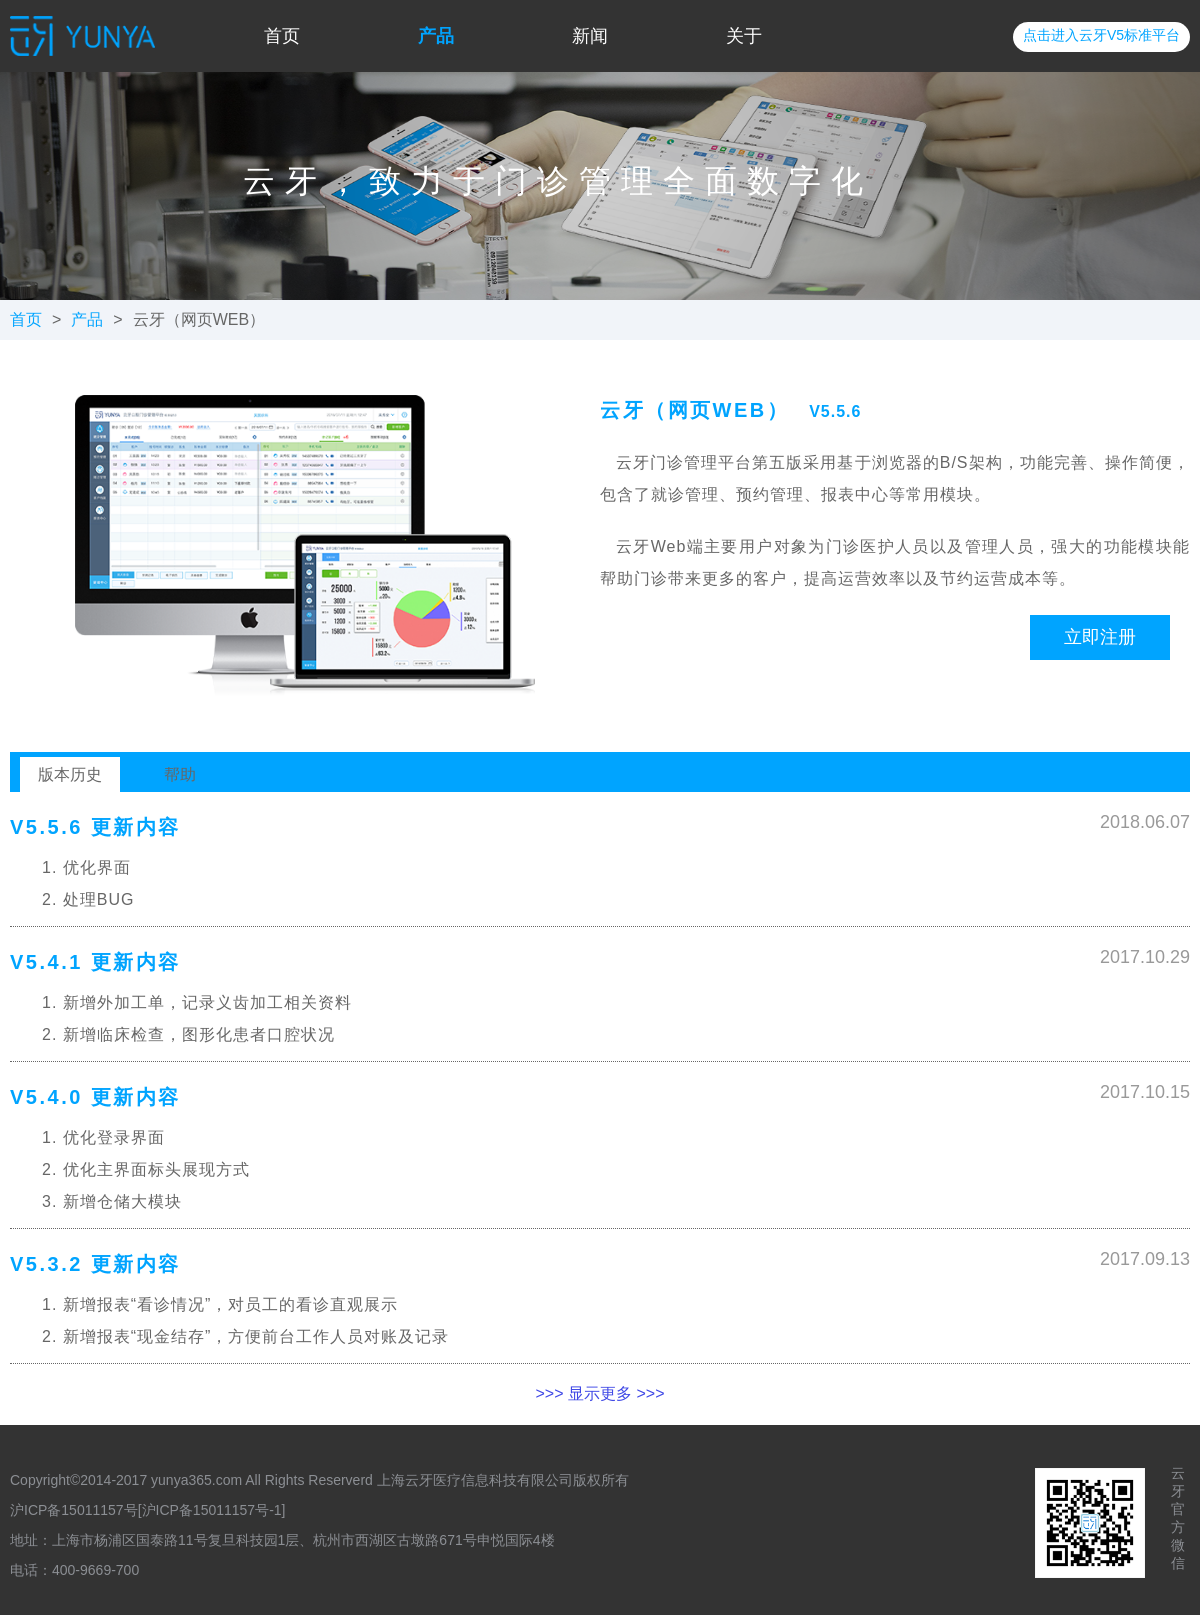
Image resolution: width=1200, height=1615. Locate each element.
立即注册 (1100, 637)
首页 (282, 36)
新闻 (590, 36)
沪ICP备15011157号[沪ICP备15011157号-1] (147, 1510)
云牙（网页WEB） (199, 319)
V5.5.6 (835, 411)
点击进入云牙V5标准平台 (1101, 35)
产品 (436, 36)
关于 (744, 36)
